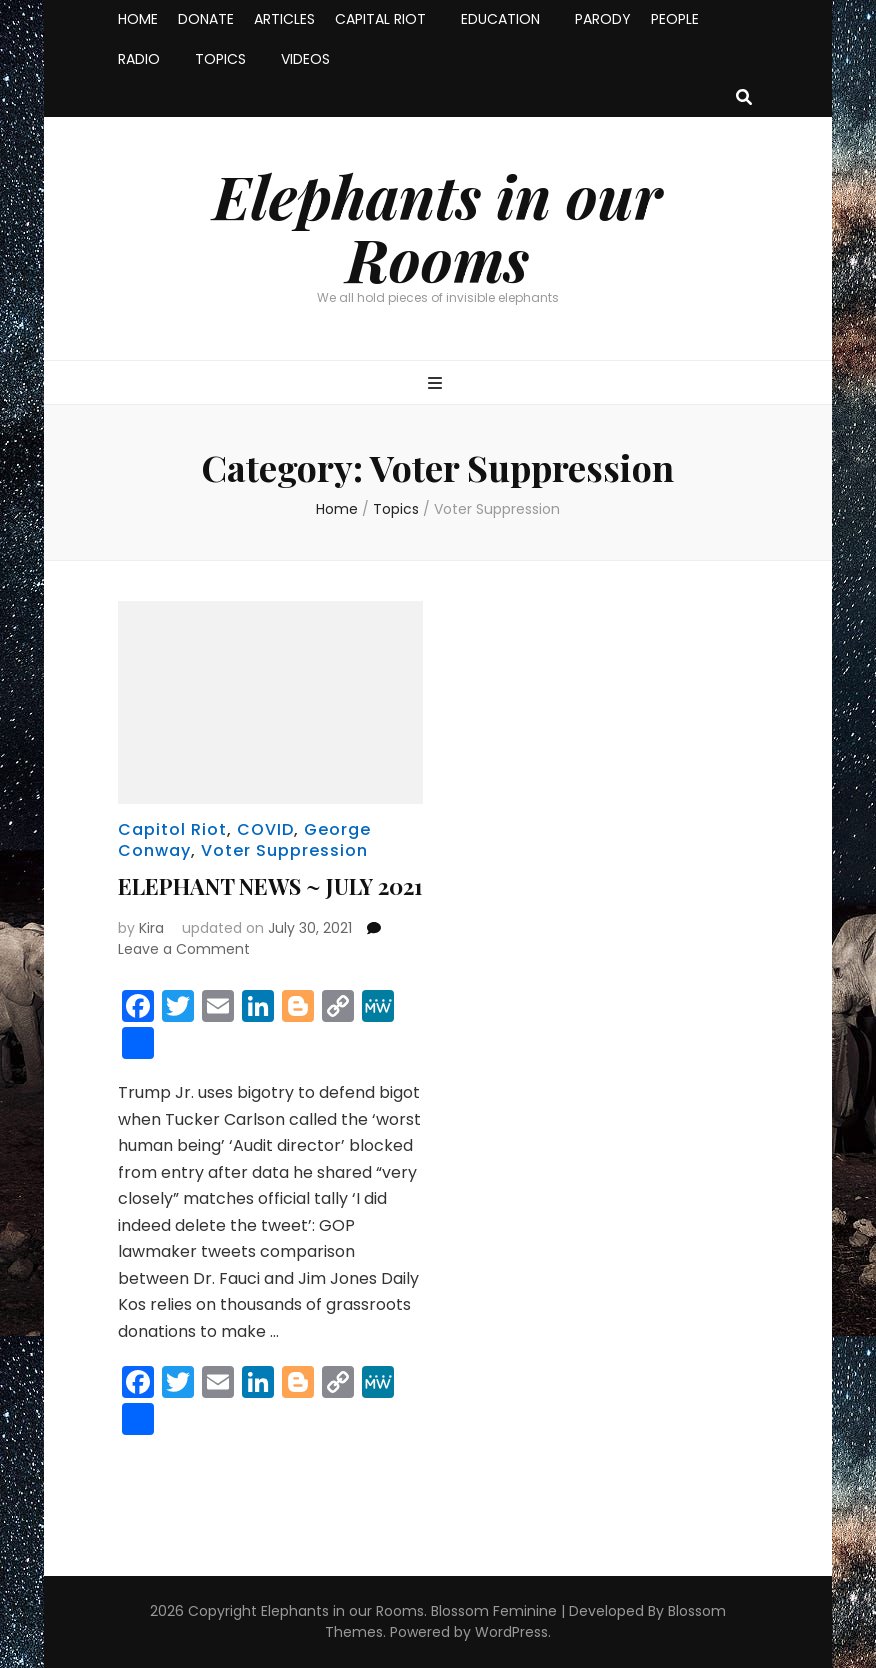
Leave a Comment (184, 949)
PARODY (603, 19)
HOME (138, 19)
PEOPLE (675, 19)
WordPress (511, 1632)
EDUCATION (500, 19)
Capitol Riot (172, 829)
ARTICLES (284, 19)
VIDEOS (305, 59)
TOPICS (220, 59)
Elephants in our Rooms (437, 226)
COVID (265, 829)
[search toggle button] (744, 98)
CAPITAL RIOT (380, 19)
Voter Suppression (284, 850)
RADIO (139, 59)
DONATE (206, 19)
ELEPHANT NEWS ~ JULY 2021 (270, 886)
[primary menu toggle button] (437, 384)
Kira (151, 928)
